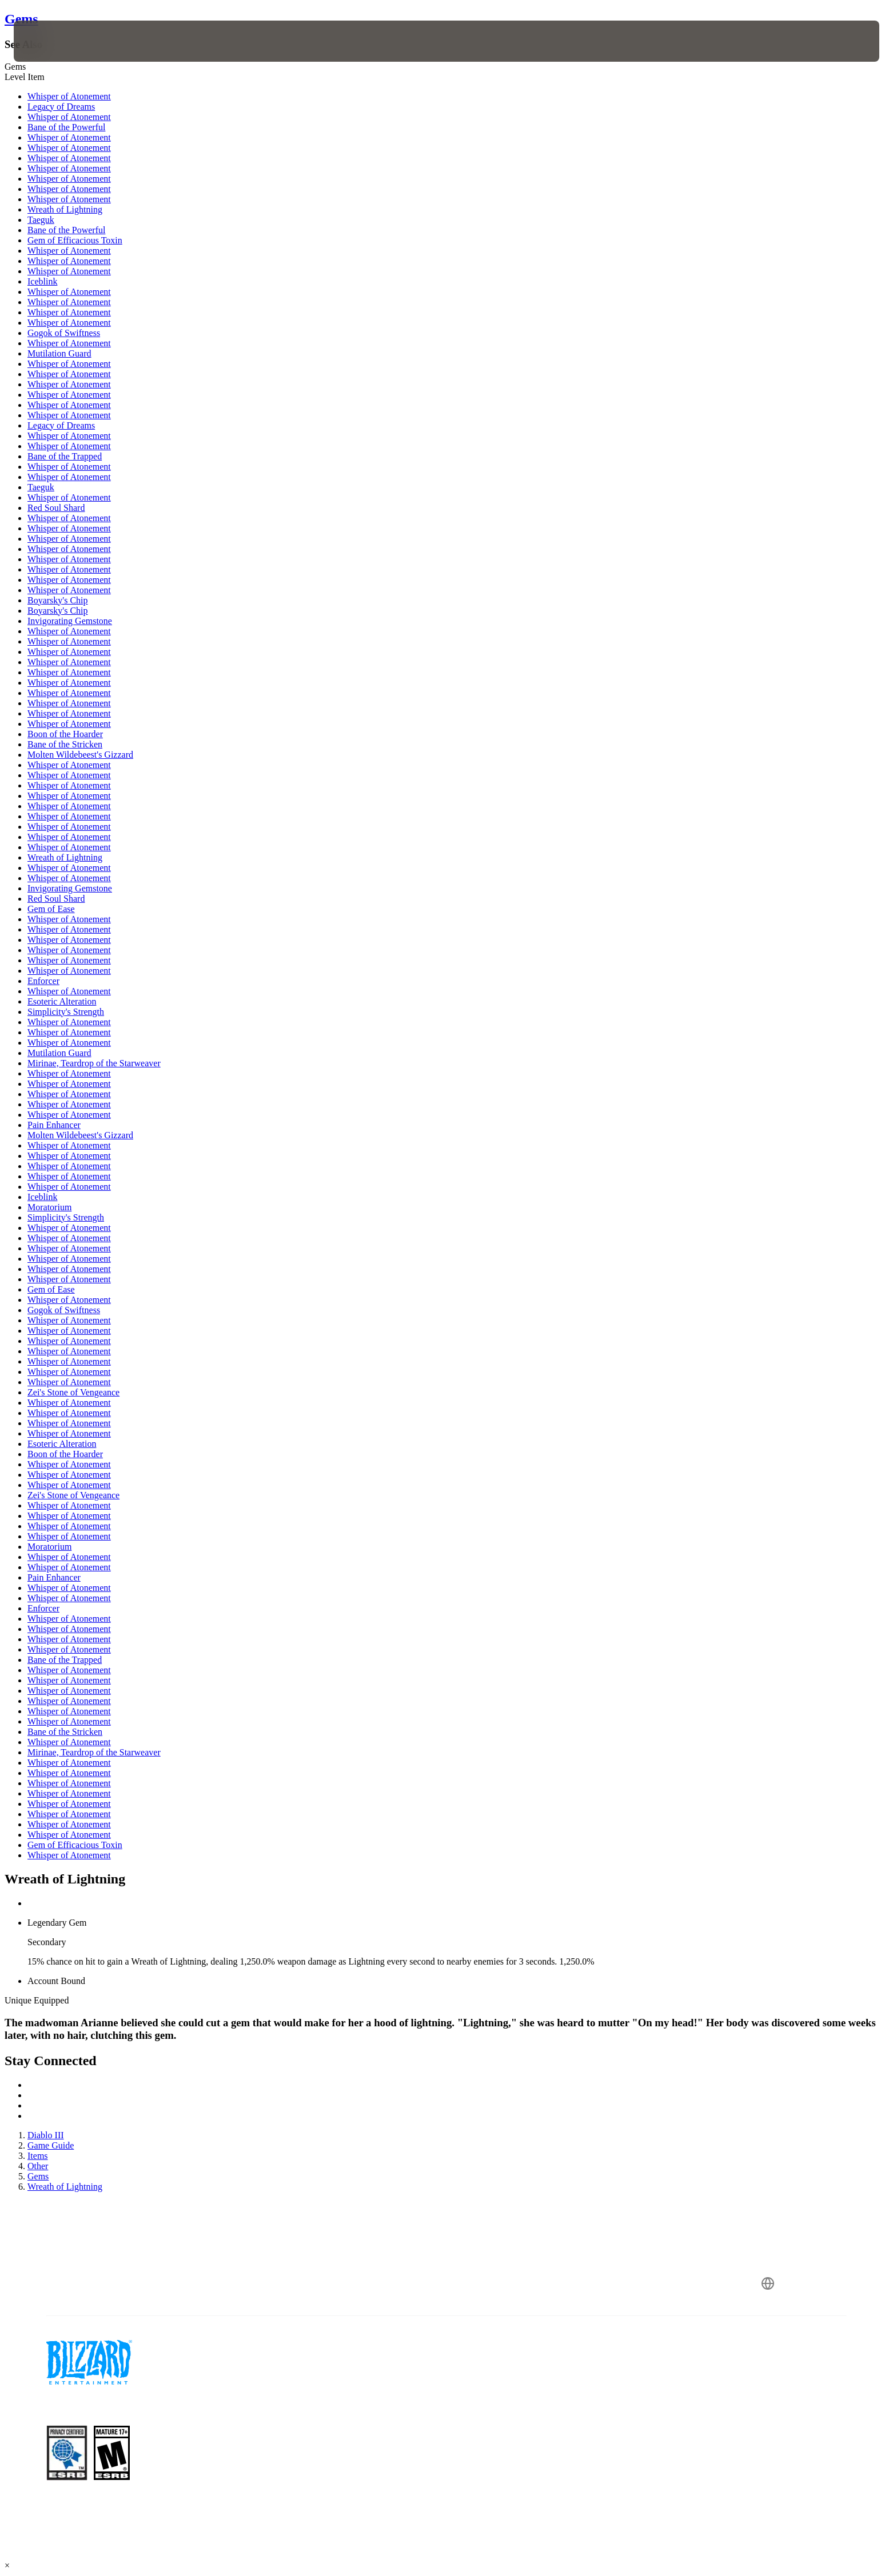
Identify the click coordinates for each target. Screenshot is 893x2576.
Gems (21, 18)
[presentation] (56, 41)
